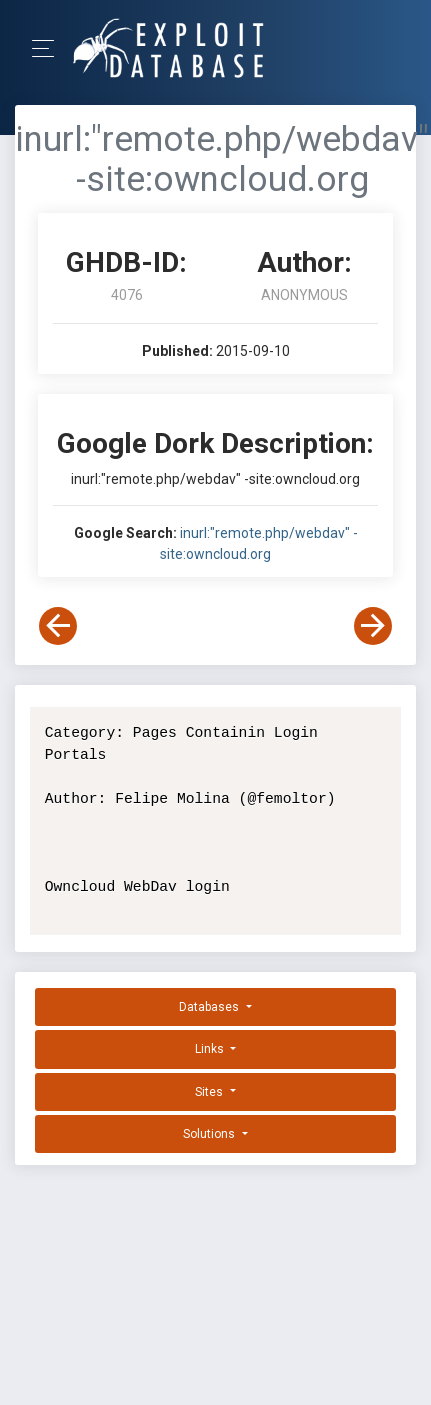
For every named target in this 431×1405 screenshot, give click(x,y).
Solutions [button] (210, 1134)
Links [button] (211, 1049)
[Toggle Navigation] (49, 48)
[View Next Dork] (373, 626)
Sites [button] (210, 1092)
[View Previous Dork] (58, 626)
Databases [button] (210, 1007)
